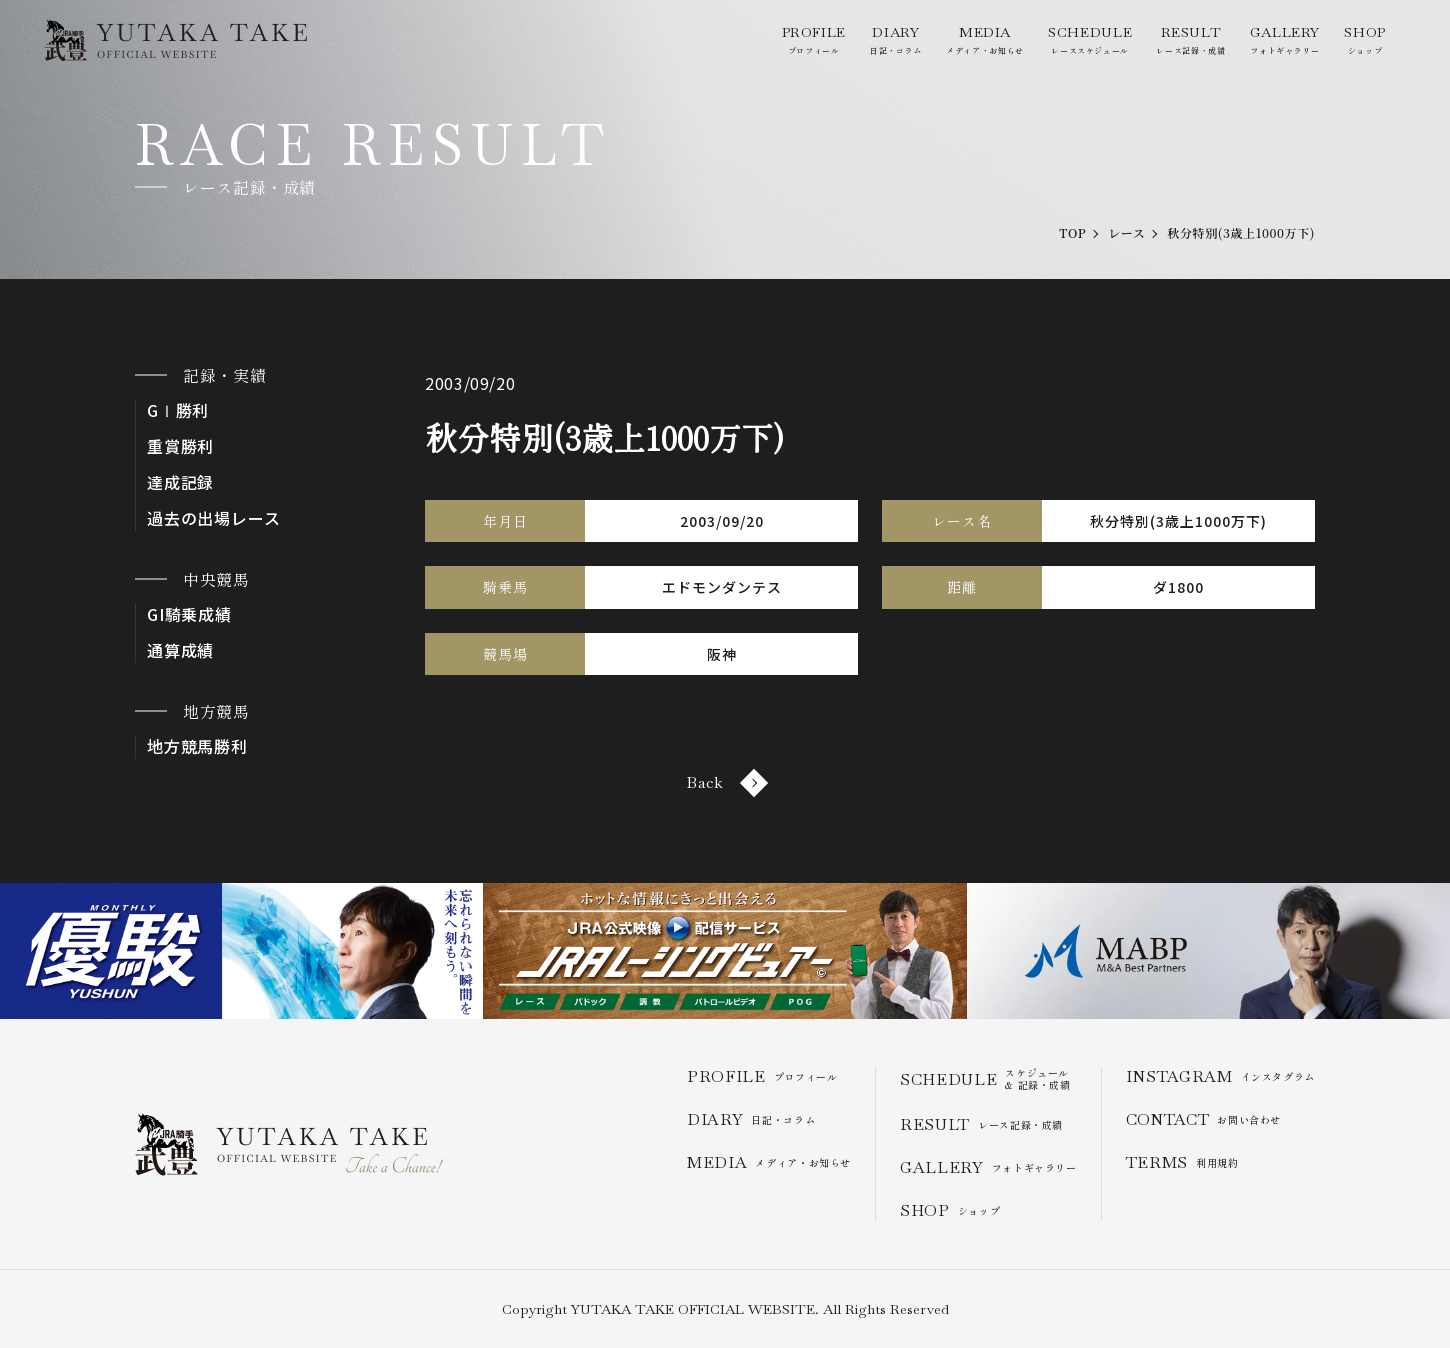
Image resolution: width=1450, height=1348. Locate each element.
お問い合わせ (1203, 1119)
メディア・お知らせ (985, 39)
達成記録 (180, 482)
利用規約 (1182, 1162)
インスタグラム (1220, 1076)
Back (725, 782)
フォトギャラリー (1285, 39)
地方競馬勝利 (197, 746)
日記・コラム (896, 39)
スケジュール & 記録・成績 (985, 1079)
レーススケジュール (1090, 39)
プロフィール (814, 39)
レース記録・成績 (1190, 39)
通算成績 (180, 650)
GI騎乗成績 (189, 614)
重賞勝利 (180, 446)
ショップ (1365, 39)
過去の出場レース (213, 518)
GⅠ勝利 (178, 410)
